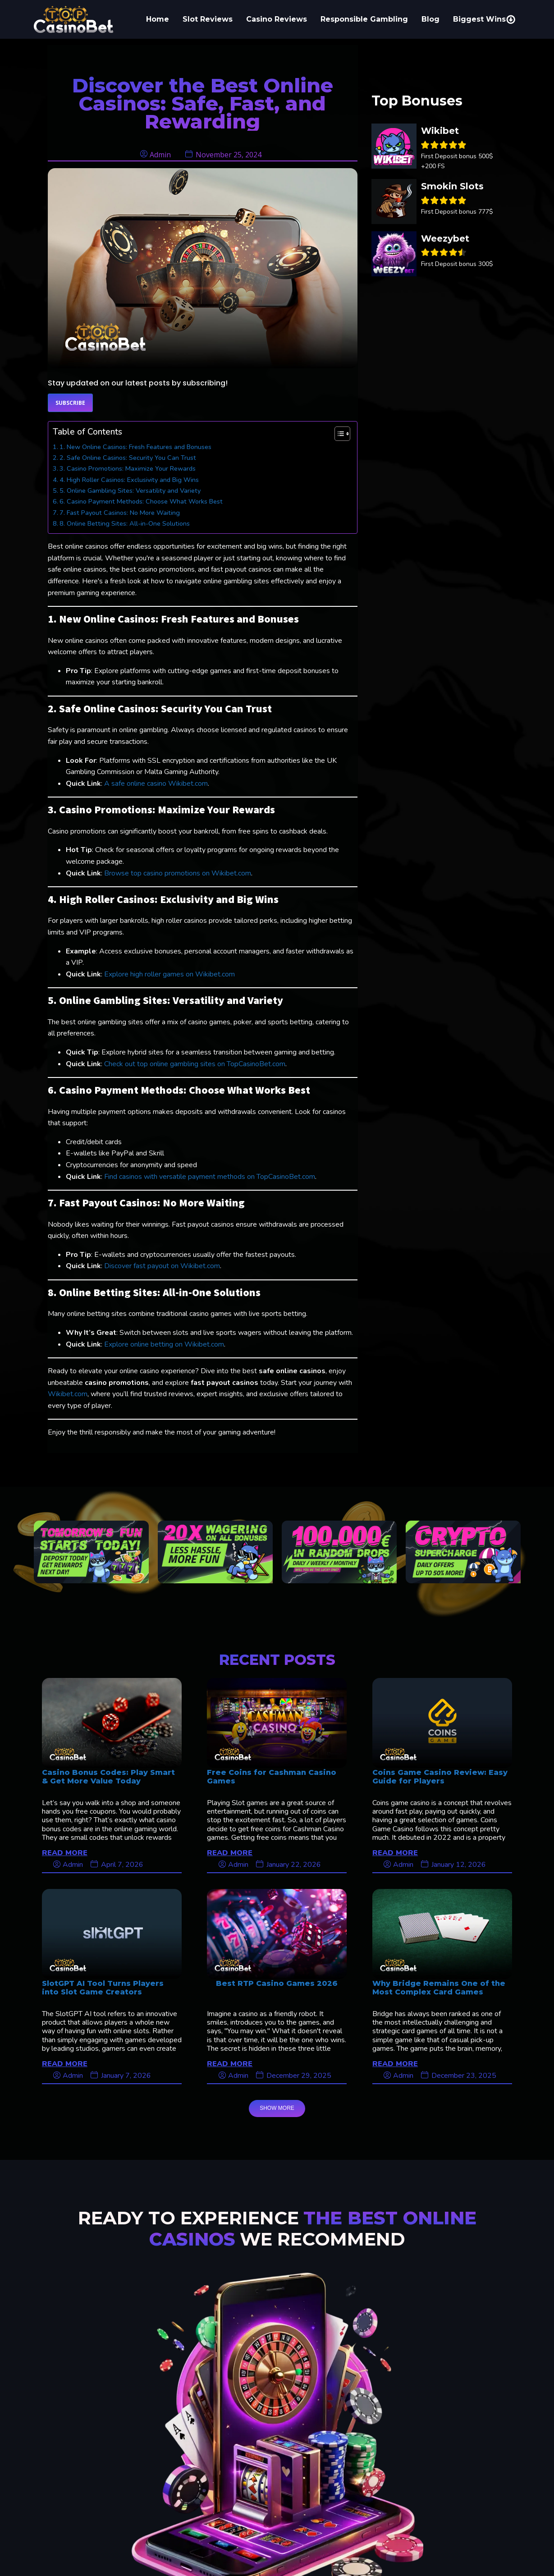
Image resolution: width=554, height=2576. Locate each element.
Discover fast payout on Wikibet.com (162, 1266)
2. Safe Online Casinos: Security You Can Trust (128, 457)
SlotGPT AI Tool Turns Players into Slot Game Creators (103, 1987)
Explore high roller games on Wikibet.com (169, 974)
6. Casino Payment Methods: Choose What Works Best (141, 501)
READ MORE (64, 1852)
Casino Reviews (276, 19)
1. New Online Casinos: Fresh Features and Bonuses (135, 446)
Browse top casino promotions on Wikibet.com (177, 873)
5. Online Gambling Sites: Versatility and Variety (130, 490)
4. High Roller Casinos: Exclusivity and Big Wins (129, 479)
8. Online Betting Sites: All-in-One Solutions (125, 523)
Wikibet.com (67, 1394)
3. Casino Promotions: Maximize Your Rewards (128, 468)
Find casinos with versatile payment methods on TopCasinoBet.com (209, 1177)
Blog (430, 19)
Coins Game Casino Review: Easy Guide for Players (440, 1776)
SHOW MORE (277, 2108)
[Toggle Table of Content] (338, 433)
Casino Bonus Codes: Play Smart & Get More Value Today (108, 1776)
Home (157, 19)
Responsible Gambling (364, 19)
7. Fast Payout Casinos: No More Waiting (120, 512)
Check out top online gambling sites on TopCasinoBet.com (194, 1064)
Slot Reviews (208, 19)
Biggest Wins (484, 19)
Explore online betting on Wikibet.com (164, 1344)
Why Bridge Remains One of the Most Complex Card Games (438, 1987)
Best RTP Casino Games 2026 (277, 1983)
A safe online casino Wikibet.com (156, 783)
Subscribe (70, 403)
